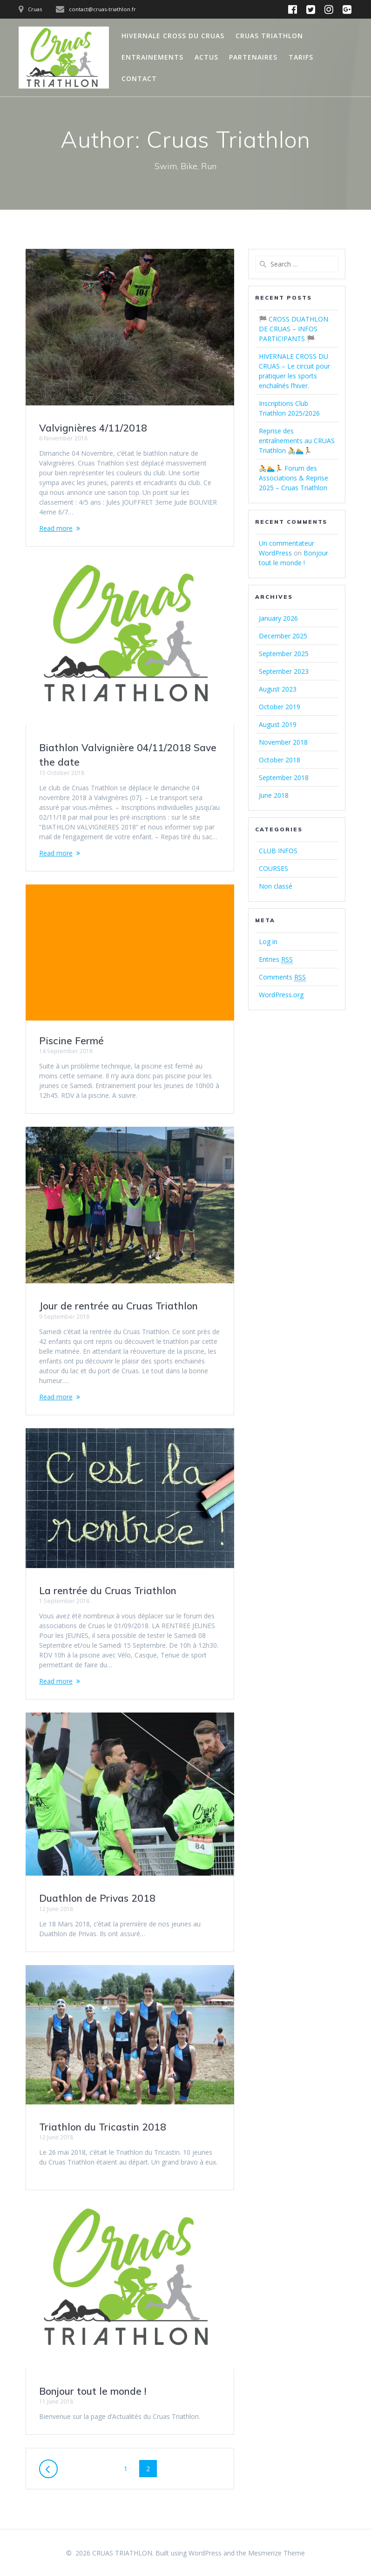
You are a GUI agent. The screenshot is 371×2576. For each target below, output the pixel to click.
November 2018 (283, 742)
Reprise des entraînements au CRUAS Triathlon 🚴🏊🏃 (297, 440)
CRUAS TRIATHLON (269, 35)
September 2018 (284, 777)
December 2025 (283, 635)
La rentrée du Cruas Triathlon (107, 1590)
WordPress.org (281, 994)
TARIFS (301, 57)
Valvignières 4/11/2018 (93, 428)
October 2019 (279, 706)
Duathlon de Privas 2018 (97, 1897)
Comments (282, 977)
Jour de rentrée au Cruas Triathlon (118, 1306)
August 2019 (278, 724)
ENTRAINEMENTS (152, 57)
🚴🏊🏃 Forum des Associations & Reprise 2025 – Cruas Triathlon (293, 478)
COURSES (273, 868)
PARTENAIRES (253, 57)
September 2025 (284, 653)
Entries (276, 959)
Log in (268, 941)
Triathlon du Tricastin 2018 (102, 2126)
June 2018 (274, 795)
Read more (56, 528)
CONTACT (139, 78)
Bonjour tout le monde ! (92, 2390)
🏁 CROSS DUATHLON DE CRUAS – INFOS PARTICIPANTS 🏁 (293, 329)
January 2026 (278, 618)
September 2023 (284, 671)
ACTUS (206, 57)
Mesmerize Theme (276, 2553)
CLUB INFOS (278, 850)
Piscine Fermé (71, 1041)
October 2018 (279, 759)
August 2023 (278, 689)
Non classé (275, 886)
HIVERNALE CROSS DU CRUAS (172, 35)
